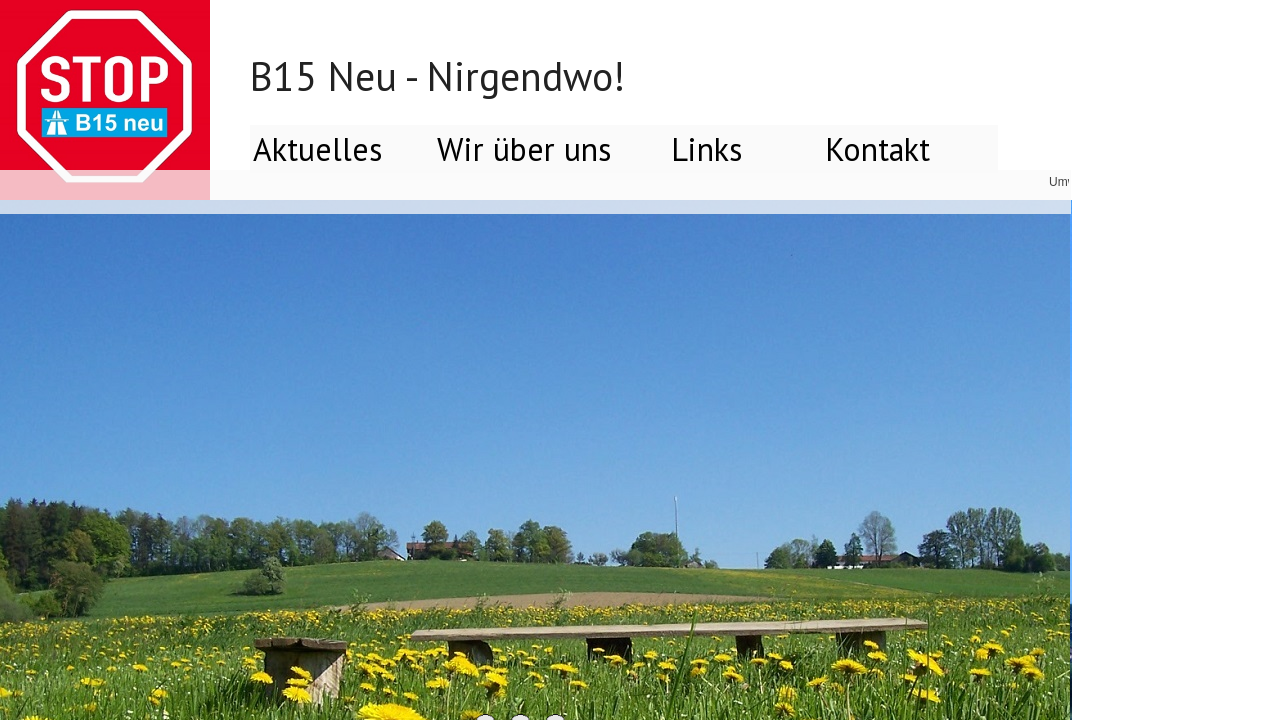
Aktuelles (317, 149)
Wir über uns (524, 149)
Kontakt (877, 149)
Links (706, 149)
